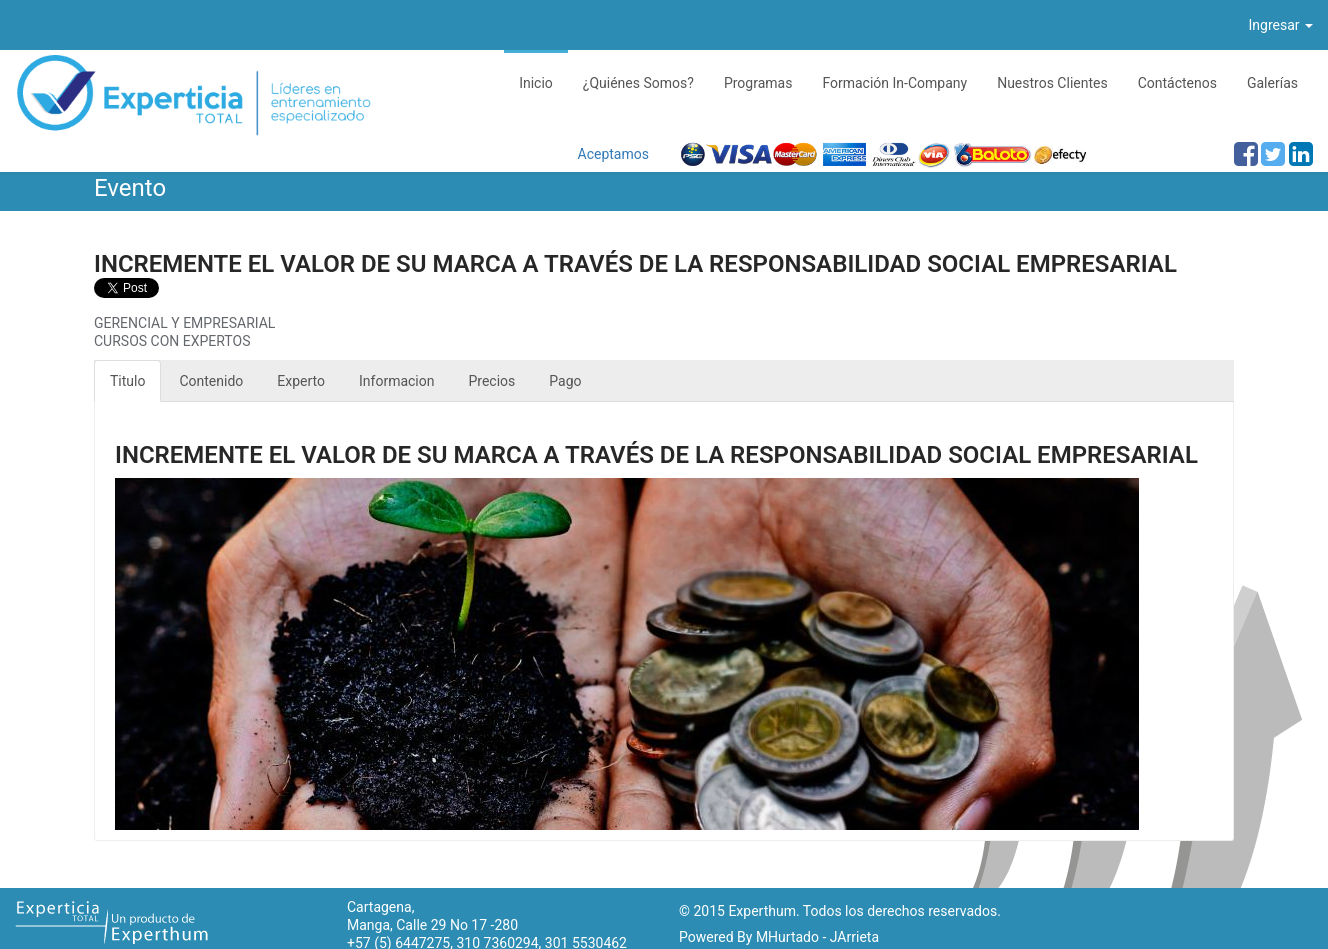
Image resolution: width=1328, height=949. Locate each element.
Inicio (536, 83)
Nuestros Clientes (1052, 83)
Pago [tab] (565, 381)
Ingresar (1281, 25)
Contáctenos (1177, 83)
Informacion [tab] (396, 381)
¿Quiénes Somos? (638, 83)
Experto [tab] (301, 381)
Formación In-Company (894, 83)
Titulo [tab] (127, 381)
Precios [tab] (492, 381)
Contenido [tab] (211, 381)
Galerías (1272, 83)
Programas (758, 83)
